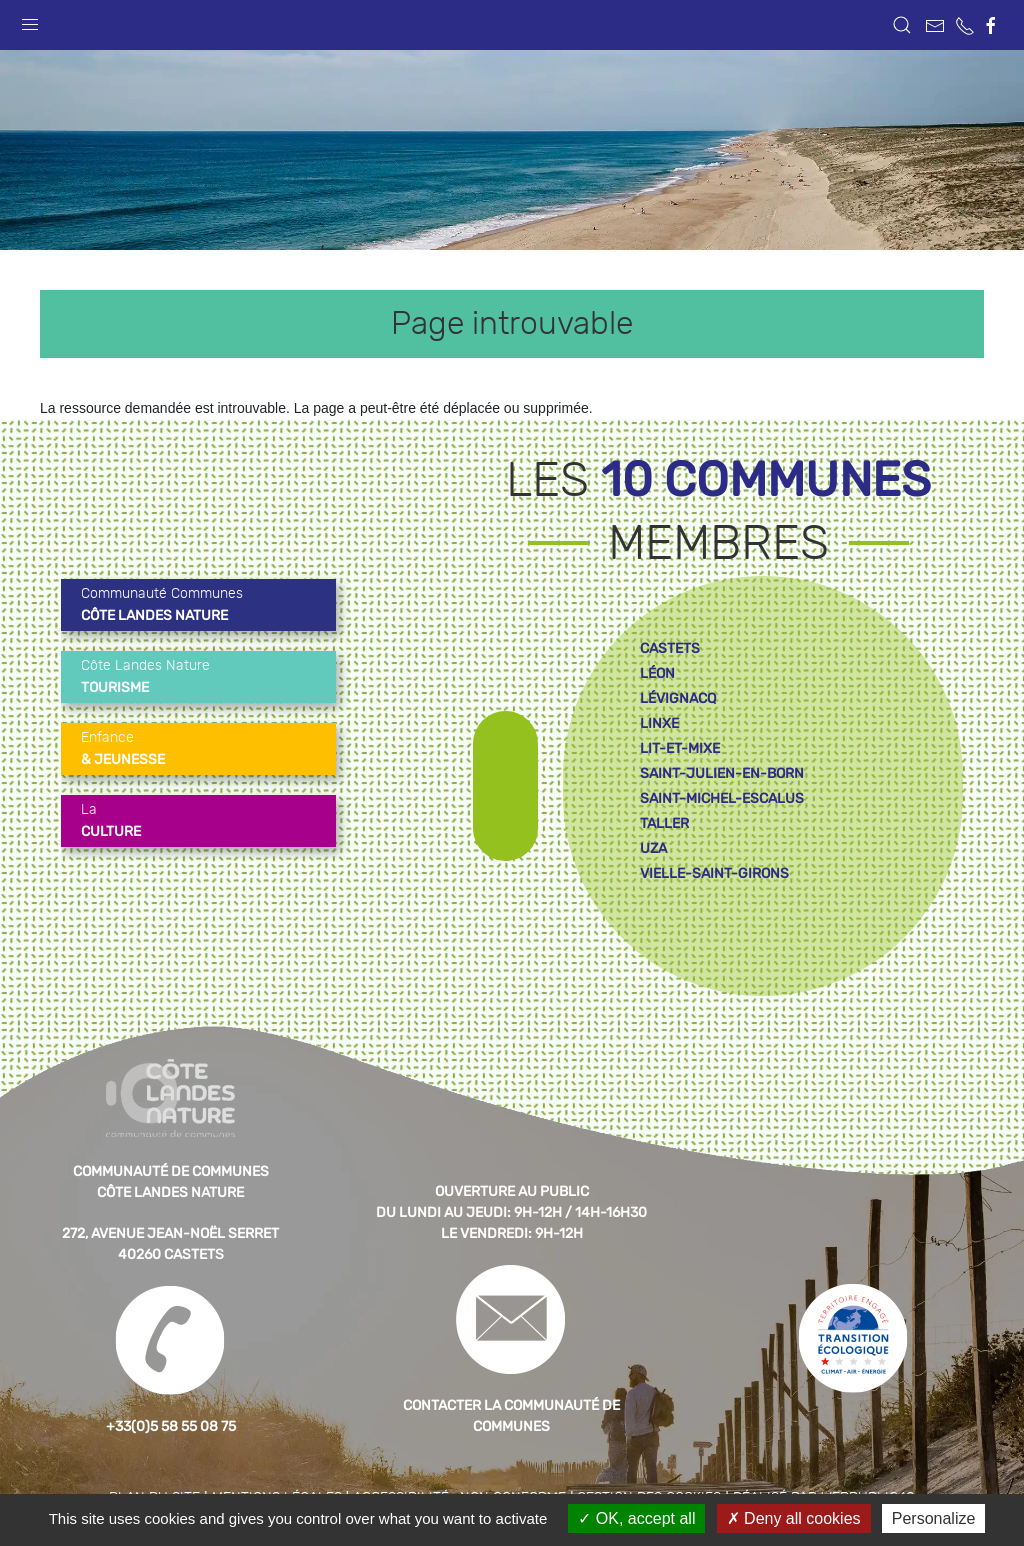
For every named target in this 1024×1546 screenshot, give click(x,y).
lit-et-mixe (680, 748)
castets (670, 648)
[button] (30, 20)
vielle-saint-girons (714, 873)
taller (664, 823)
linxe (659, 723)
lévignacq (678, 698)
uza (653, 848)
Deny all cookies (794, 1518)
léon (657, 673)
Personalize (934, 1518)
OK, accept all (636, 1518)
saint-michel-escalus (722, 798)
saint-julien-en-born (722, 773)
